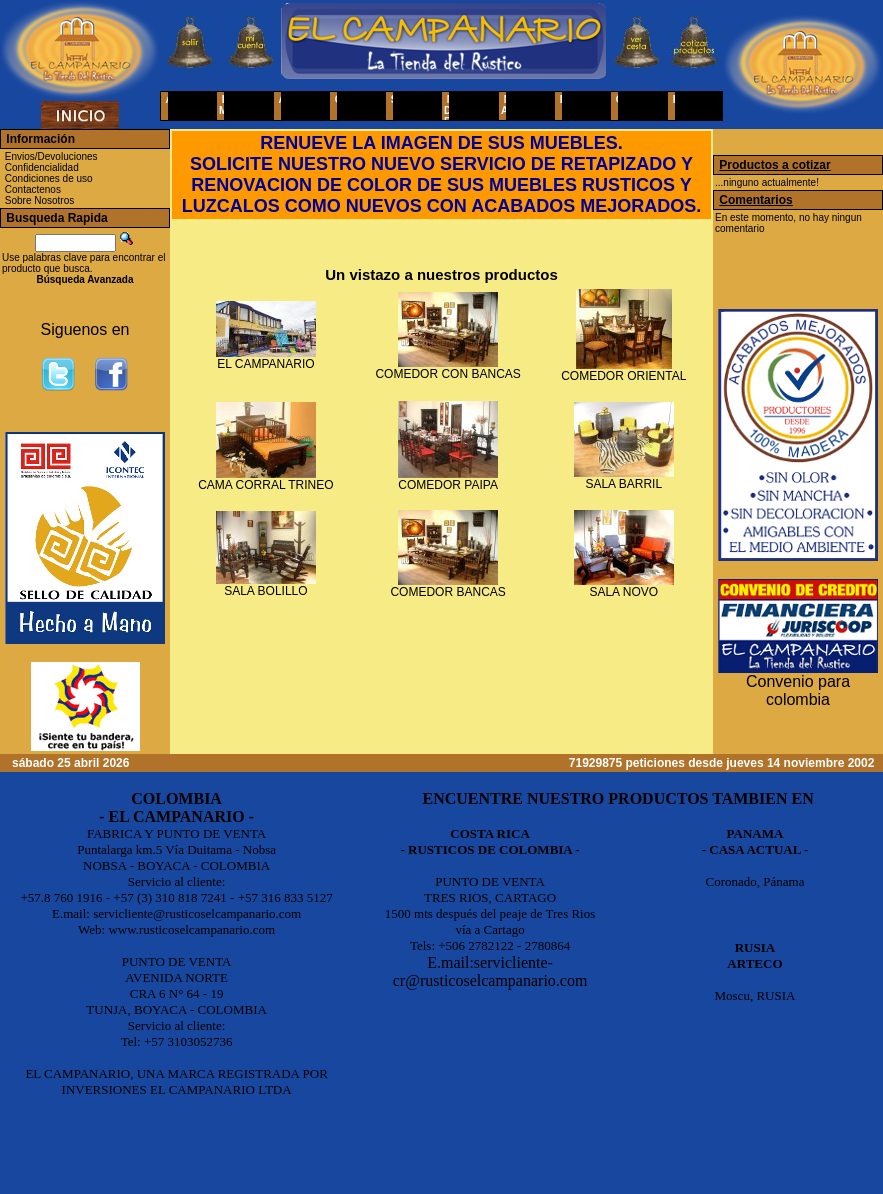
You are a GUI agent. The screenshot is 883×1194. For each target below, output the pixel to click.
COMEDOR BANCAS (447, 592)
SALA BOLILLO (265, 591)
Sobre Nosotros (39, 200)
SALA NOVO (623, 592)
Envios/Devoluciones (51, 156)
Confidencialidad (42, 167)
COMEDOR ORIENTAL (623, 376)
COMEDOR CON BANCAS (447, 374)
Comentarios (755, 200)
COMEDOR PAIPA (448, 485)
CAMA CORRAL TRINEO (265, 485)
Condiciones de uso (49, 178)
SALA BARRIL (623, 484)
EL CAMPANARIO (265, 364)
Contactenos (33, 189)
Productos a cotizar (774, 165)
